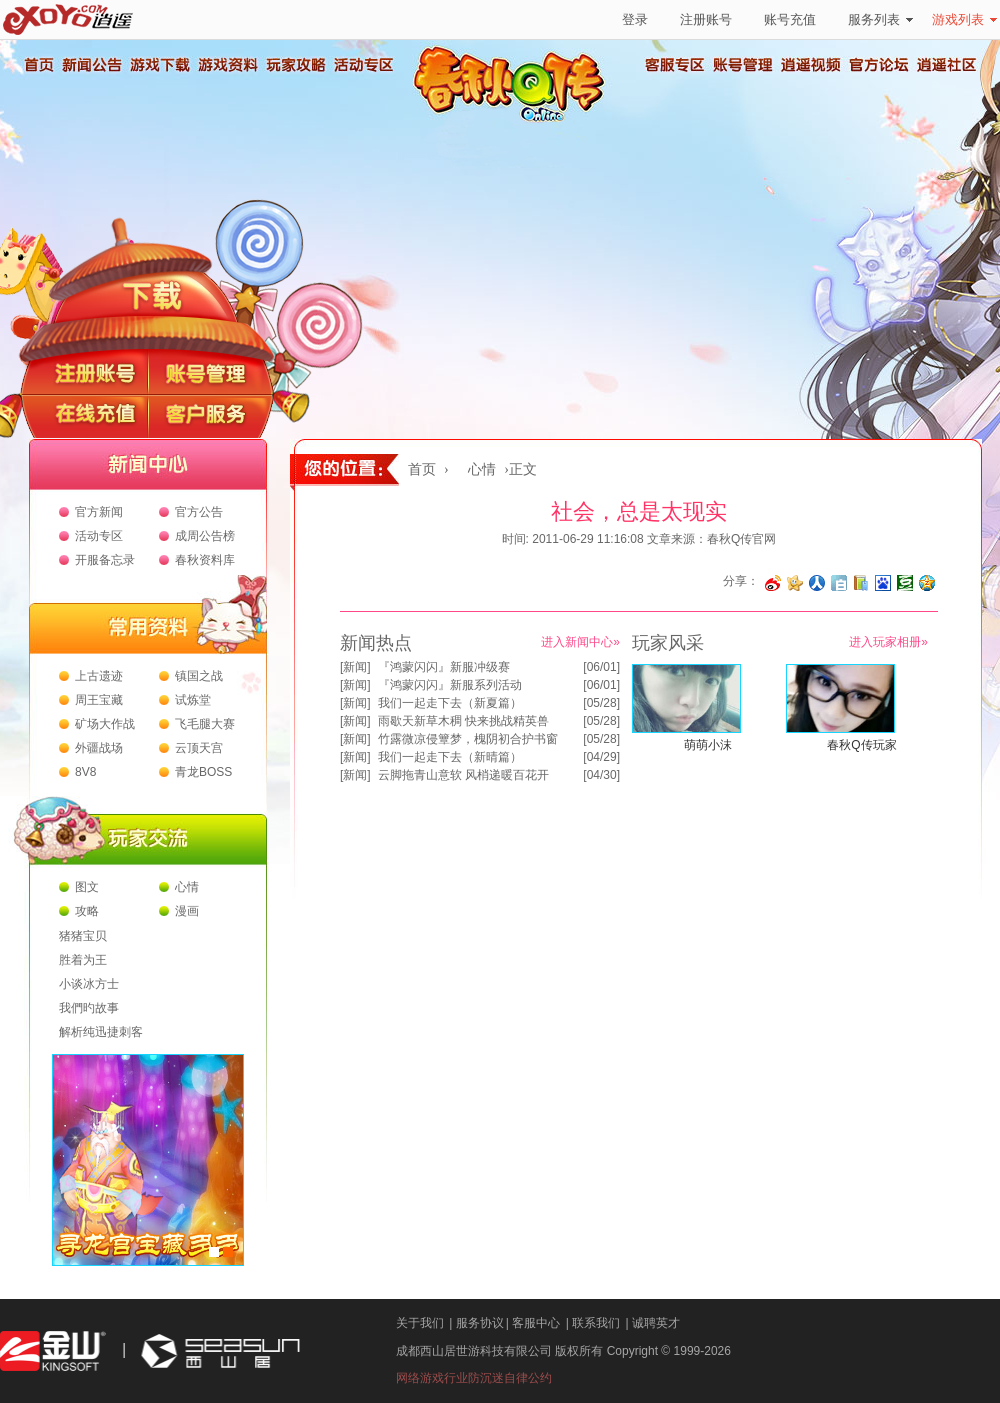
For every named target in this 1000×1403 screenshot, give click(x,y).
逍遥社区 (947, 65)
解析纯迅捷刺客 (101, 1032)
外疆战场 (99, 748)
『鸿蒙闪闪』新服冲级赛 (444, 667)
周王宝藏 (99, 700)
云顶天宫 (199, 748)
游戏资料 (227, 65)
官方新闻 (99, 512)
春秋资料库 (205, 560)
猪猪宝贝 (83, 936)
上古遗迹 (99, 676)
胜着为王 (83, 960)
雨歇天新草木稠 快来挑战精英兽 (463, 721)
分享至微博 (773, 583)
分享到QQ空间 (927, 583)
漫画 (187, 911)
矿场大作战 (105, 724)
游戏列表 (964, 19)
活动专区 (363, 65)
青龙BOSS (203, 772)
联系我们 (596, 1323)
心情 (187, 887)
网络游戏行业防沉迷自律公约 (474, 1378)
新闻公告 (91, 65)
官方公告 (199, 512)
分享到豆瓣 (905, 583)
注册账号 (706, 19)
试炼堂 (193, 700)
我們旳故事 (89, 1008)
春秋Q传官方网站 (515, 120)
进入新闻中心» (580, 642)
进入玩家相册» (888, 642)
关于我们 (420, 1323)
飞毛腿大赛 (205, 724)
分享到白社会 (839, 583)
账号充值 (790, 19)
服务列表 (880, 19)
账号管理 (743, 65)
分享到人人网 (817, 583)
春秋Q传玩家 (861, 745)
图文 (87, 887)
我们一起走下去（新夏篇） (450, 703)
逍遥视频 (811, 65)
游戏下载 (159, 65)
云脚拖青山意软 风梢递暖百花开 (463, 775)
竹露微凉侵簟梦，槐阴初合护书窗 (468, 739)
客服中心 (536, 1323)
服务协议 (480, 1323)
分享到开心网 (795, 583)
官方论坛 (879, 65)
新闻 (355, 667)
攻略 (87, 911)
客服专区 (675, 65)
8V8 (85, 772)
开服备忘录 (105, 560)
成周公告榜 (205, 536)
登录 (635, 19)
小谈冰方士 (89, 984)
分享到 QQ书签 (861, 583)
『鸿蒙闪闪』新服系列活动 (450, 685)
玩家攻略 (295, 65)
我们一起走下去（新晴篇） (450, 757)
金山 (53, 1351)
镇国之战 (199, 676)
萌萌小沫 (708, 745)
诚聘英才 (656, 1323)
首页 (38, 65)
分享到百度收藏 (883, 583)
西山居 (218, 1351)
